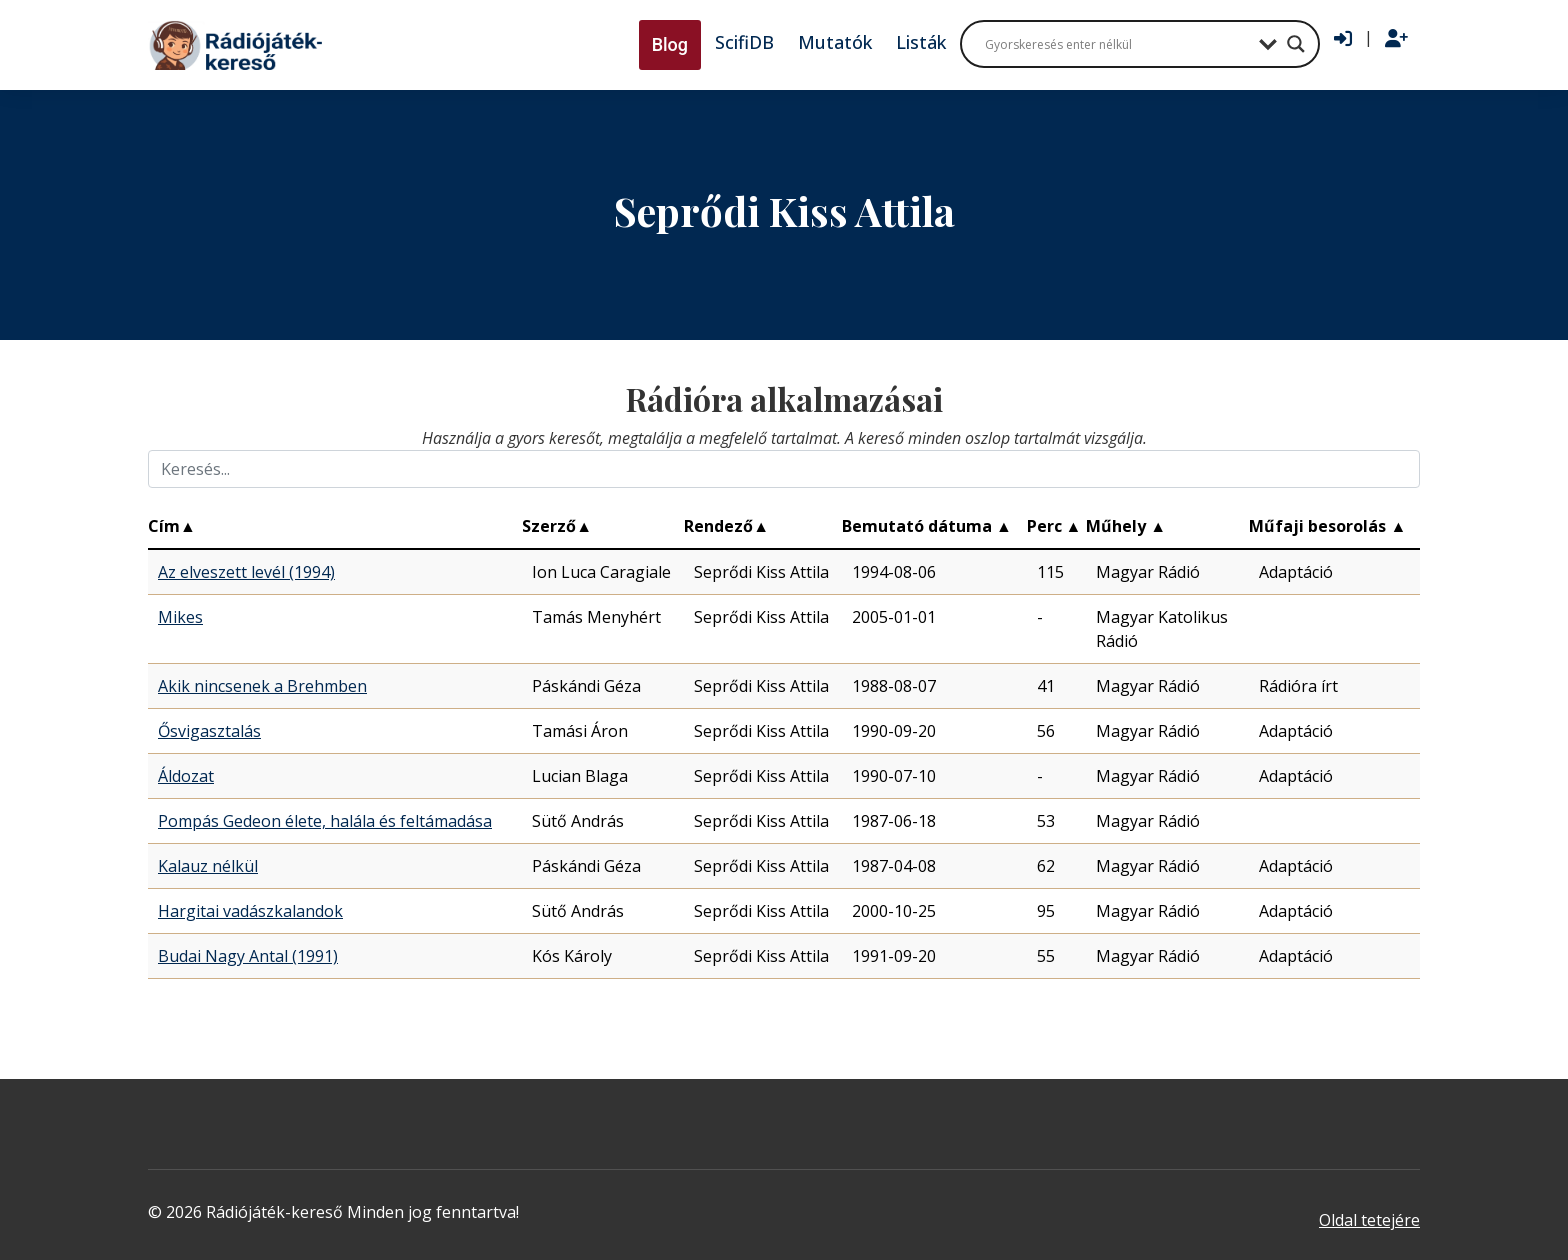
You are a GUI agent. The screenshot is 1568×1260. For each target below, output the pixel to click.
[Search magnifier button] (1296, 44)
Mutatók (835, 42)
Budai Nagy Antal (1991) (248, 956)
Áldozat (186, 776)
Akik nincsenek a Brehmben (262, 686)
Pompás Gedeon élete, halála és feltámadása (325, 821)
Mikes (180, 617)
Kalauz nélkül (208, 866)
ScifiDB (744, 42)
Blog (670, 44)
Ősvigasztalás (209, 731)
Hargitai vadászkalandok (250, 911)
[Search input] (1117, 44)
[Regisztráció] (1396, 39)
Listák (921, 42)
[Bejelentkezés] (1343, 39)
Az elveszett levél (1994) (246, 572)
